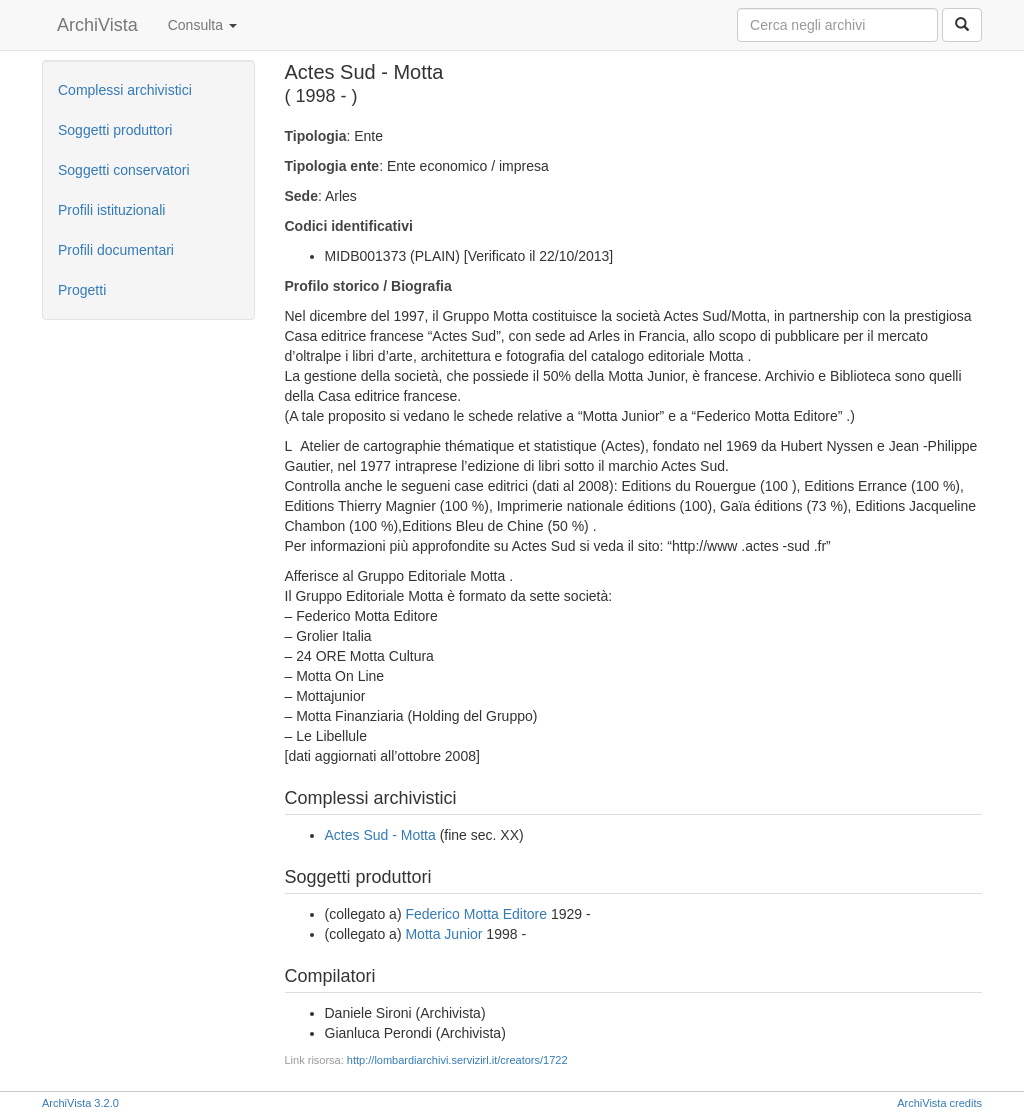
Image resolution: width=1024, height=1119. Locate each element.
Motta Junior (443, 934)
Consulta (202, 25)
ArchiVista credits (939, 1103)
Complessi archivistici (125, 90)
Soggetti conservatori (124, 170)
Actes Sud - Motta (380, 835)
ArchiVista (97, 25)
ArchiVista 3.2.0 (80, 1103)
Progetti (82, 290)
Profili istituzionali (111, 210)
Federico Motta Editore (476, 914)
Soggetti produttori (115, 130)
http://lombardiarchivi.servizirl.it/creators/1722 (457, 1060)
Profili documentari (116, 250)
